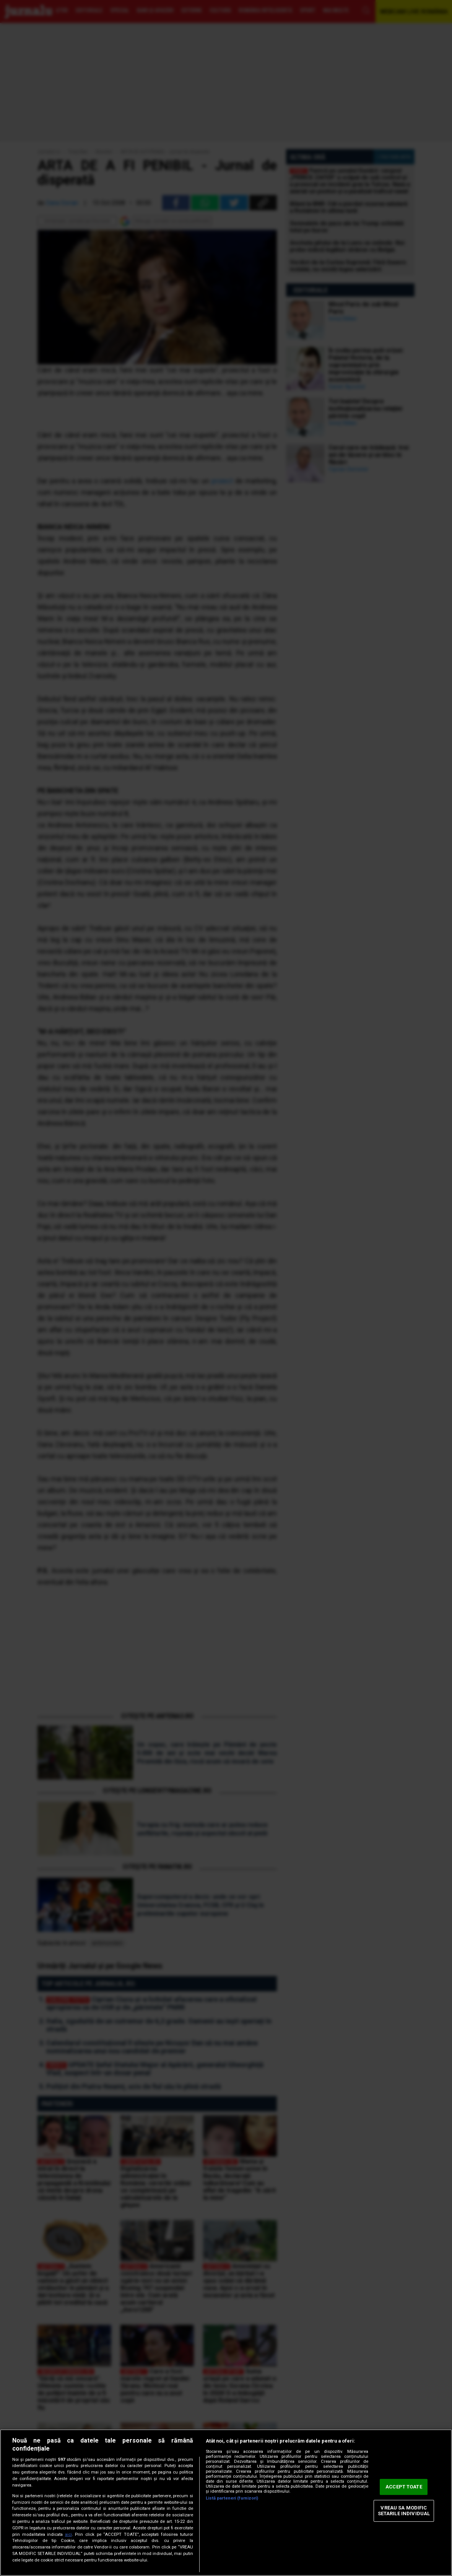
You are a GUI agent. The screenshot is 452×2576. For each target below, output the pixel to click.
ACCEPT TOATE (403, 2487)
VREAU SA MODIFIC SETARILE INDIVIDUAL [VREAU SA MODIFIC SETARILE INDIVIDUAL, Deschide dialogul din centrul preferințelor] (404, 2511)
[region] (226, 2502)
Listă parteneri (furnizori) (232, 2498)
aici (68, 2534)
